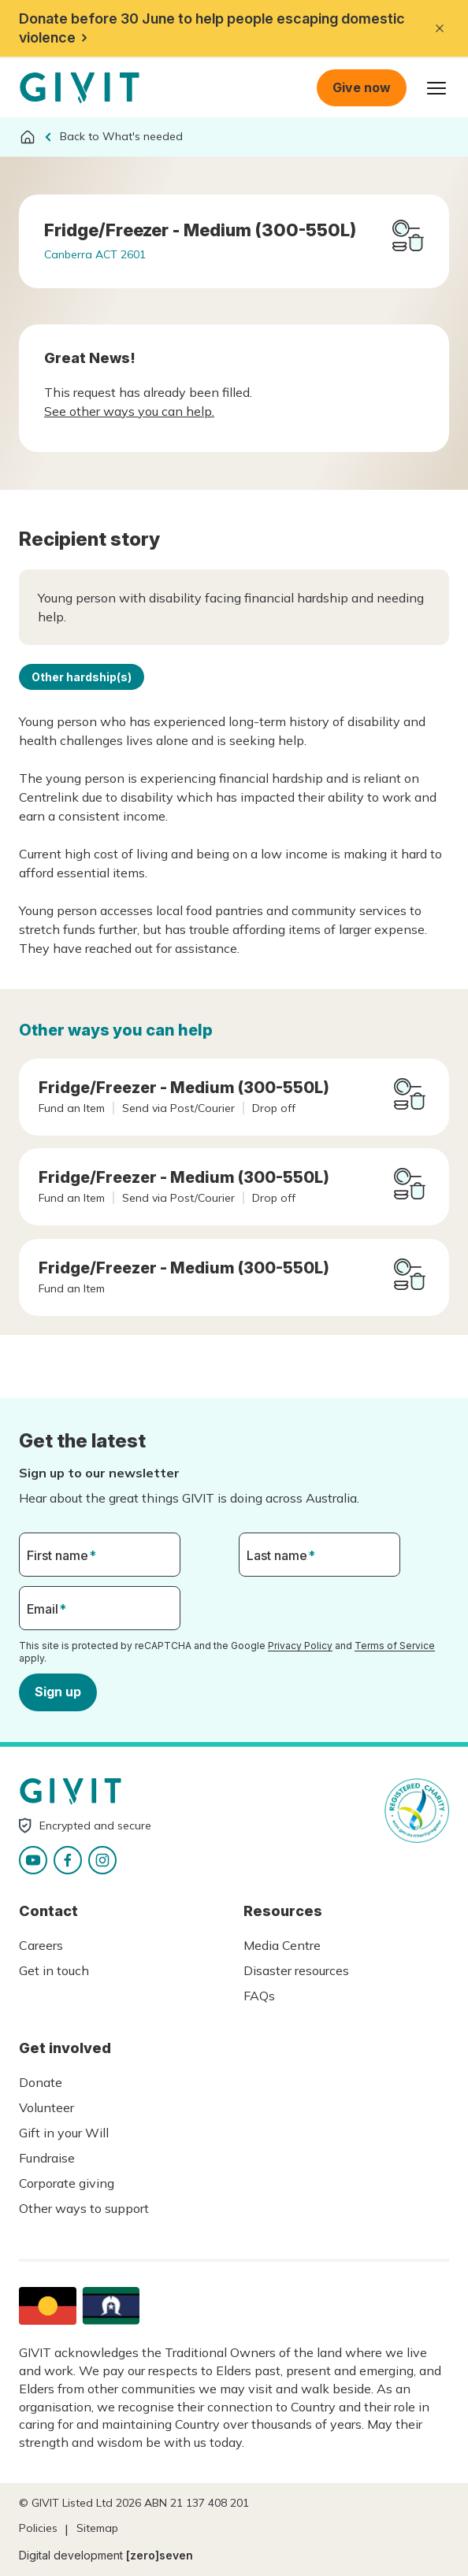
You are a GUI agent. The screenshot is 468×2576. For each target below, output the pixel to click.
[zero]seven (159, 2555)
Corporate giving (66, 2183)
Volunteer (46, 2107)
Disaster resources (296, 1970)
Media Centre (282, 1945)
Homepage (79, 88)
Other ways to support (84, 2208)
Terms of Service (395, 1645)
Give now (361, 87)
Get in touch (54, 1970)
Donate (40, 2082)
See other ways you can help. (129, 411)
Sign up (58, 1691)
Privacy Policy (300, 1645)
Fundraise (47, 2158)
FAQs (259, 1995)
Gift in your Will (64, 2132)
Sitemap (97, 2528)
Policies (38, 2528)
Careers (41, 1945)
